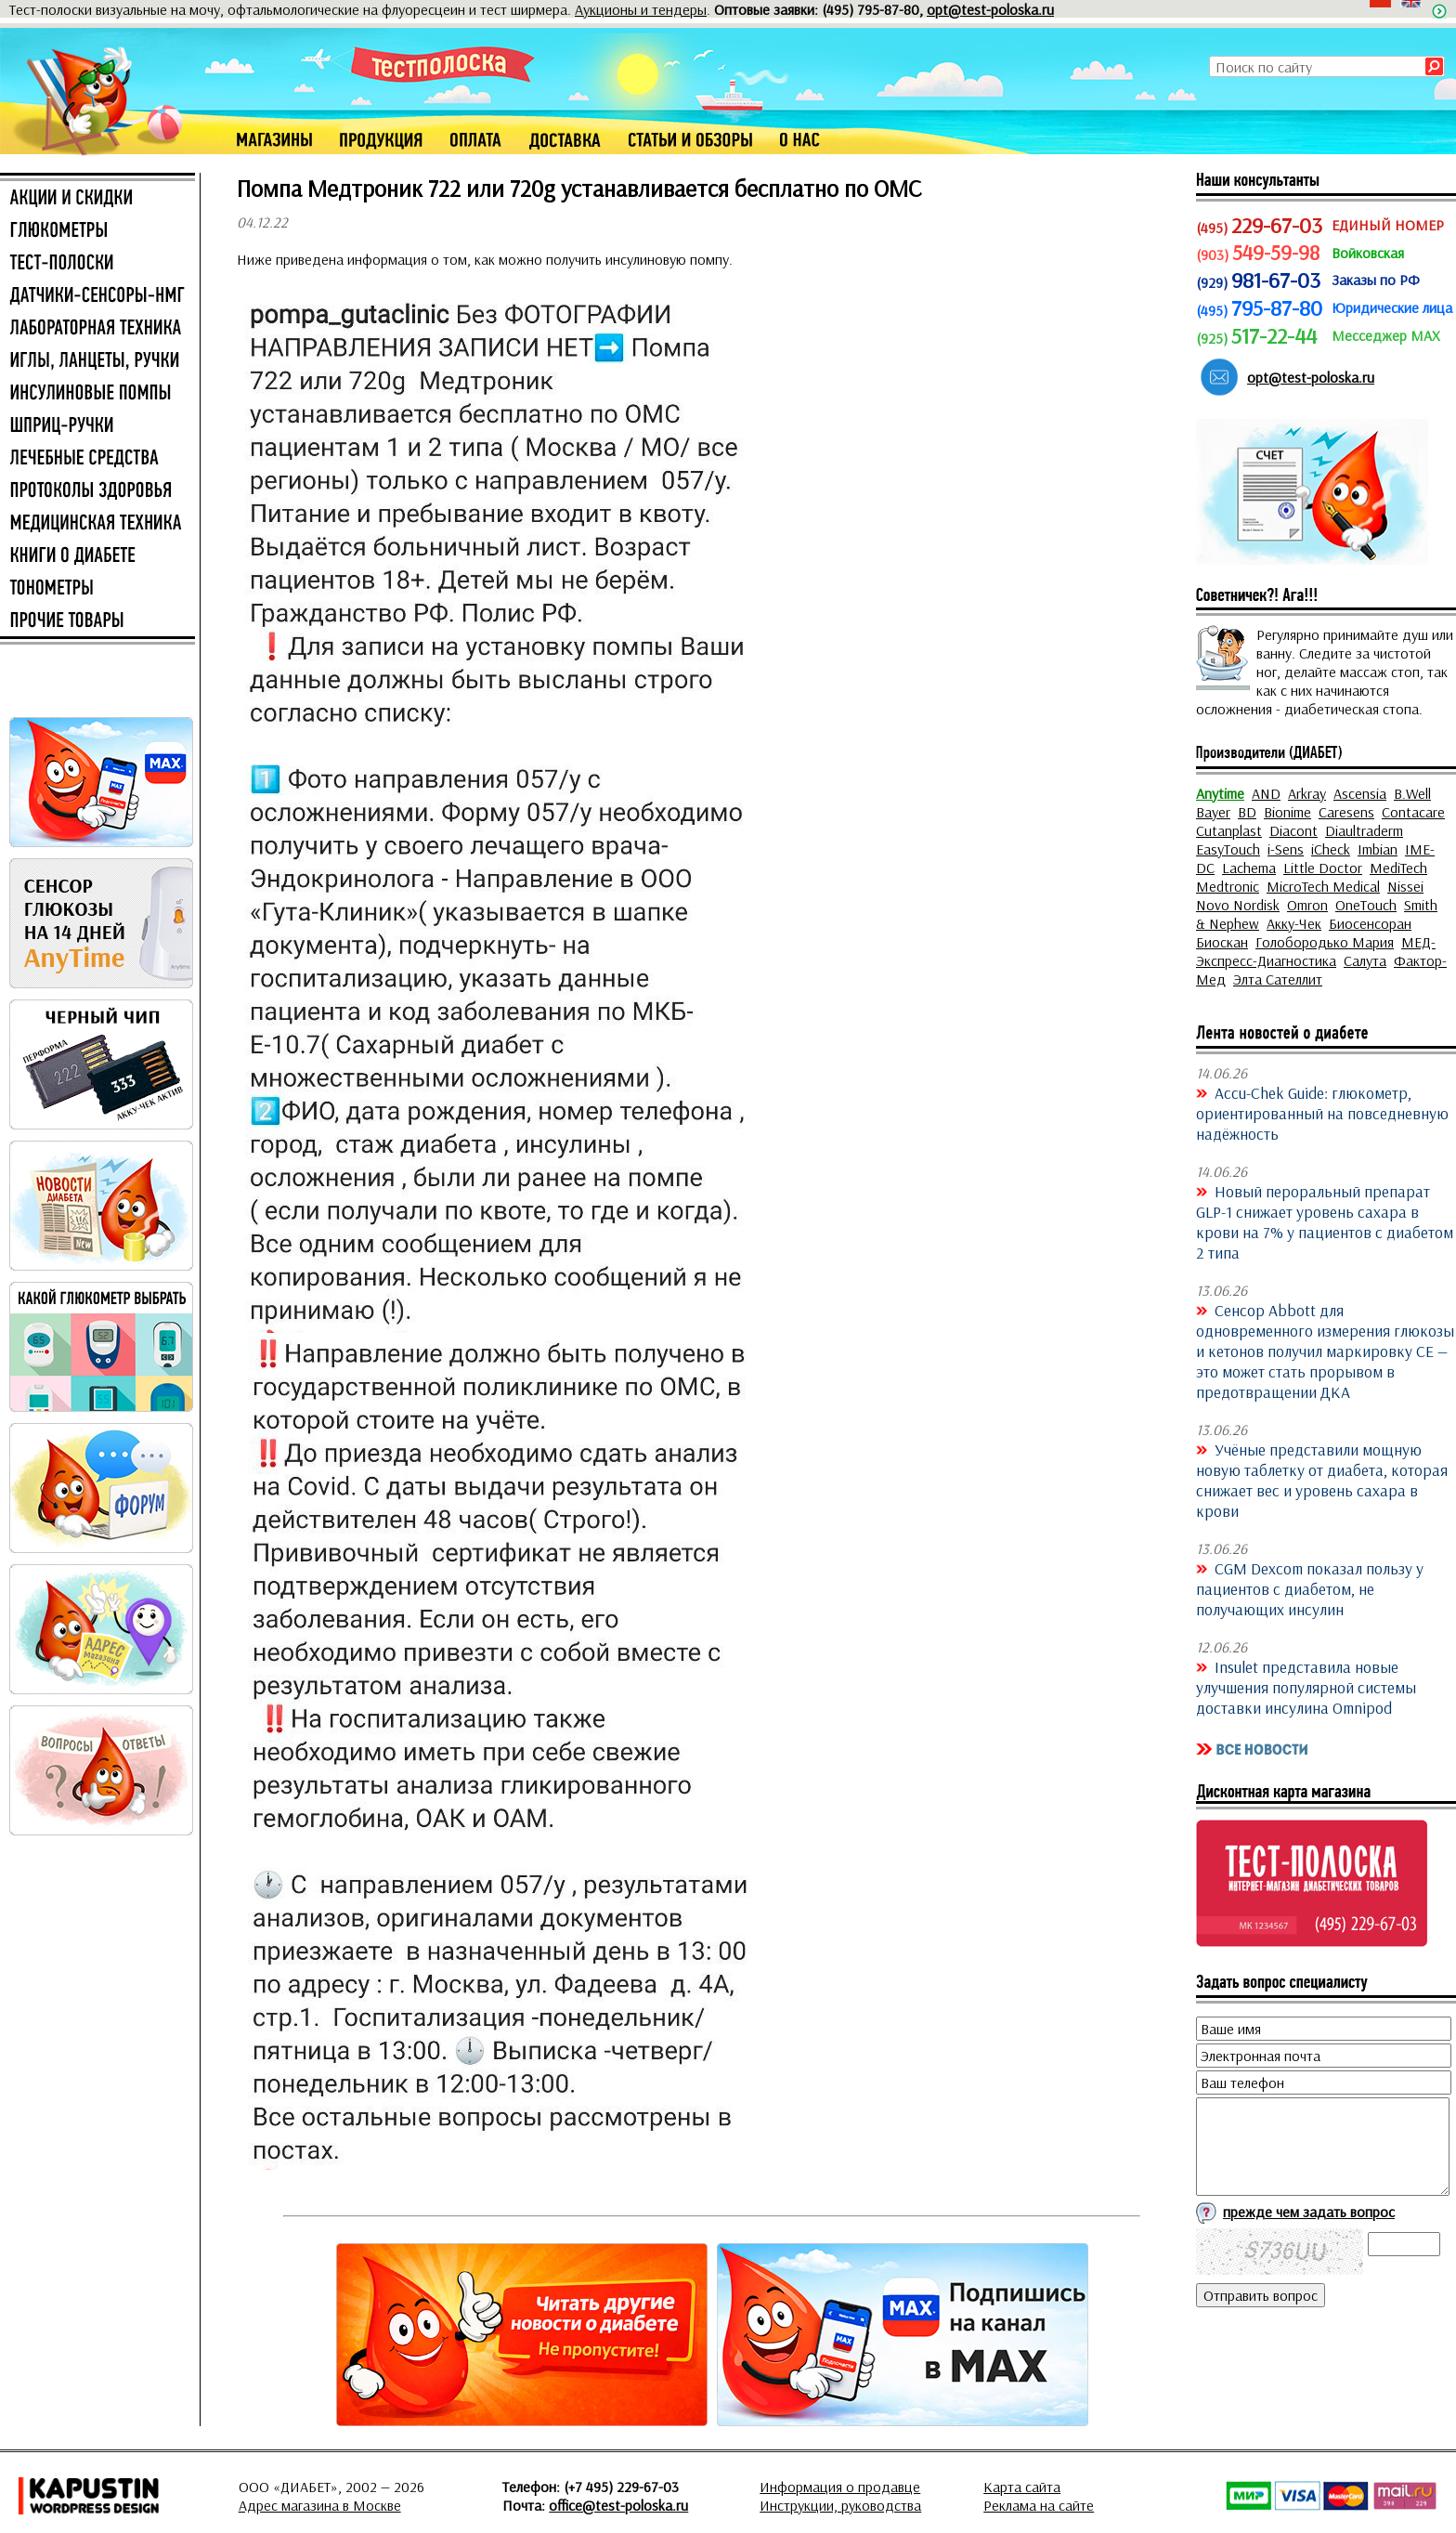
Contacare (1413, 812)
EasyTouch (1228, 849)
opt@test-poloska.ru (990, 9)
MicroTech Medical (1323, 886)
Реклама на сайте (1038, 2505)
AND (1266, 793)
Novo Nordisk (1238, 904)
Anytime (1220, 793)
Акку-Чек (1294, 923)
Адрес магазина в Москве (320, 2505)
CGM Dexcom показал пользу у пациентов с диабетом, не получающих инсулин (1310, 1588)
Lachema (1249, 867)
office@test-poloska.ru (618, 2505)
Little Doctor (1322, 867)
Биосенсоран (1370, 923)
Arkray (1307, 793)
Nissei (1405, 886)
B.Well (1412, 793)
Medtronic (1227, 886)
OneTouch (1366, 904)
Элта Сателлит (1277, 979)
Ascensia (1359, 793)
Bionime (1287, 812)
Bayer (1213, 812)
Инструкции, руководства (840, 2505)
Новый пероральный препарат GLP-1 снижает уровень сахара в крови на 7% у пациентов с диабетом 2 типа (1324, 1221)
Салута (1365, 960)
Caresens (1346, 812)
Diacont (1293, 830)
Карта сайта (1021, 2486)
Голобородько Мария (1324, 942)
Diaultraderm (1364, 830)
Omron (1307, 904)
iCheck (1330, 849)
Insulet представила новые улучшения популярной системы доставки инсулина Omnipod (1306, 1686)
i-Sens (1286, 849)
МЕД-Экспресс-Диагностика (1316, 951)
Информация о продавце (840, 2486)
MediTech (1398, 867)
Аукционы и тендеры (641, 9)
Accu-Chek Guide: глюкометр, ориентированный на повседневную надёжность (1322, 1112)
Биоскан (1222, 942)
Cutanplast (1229, 830)
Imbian (1378, 849)
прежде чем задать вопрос (1309, 2211)
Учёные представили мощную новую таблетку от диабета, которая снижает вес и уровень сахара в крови (1322, 1480)
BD (1247, 812)
